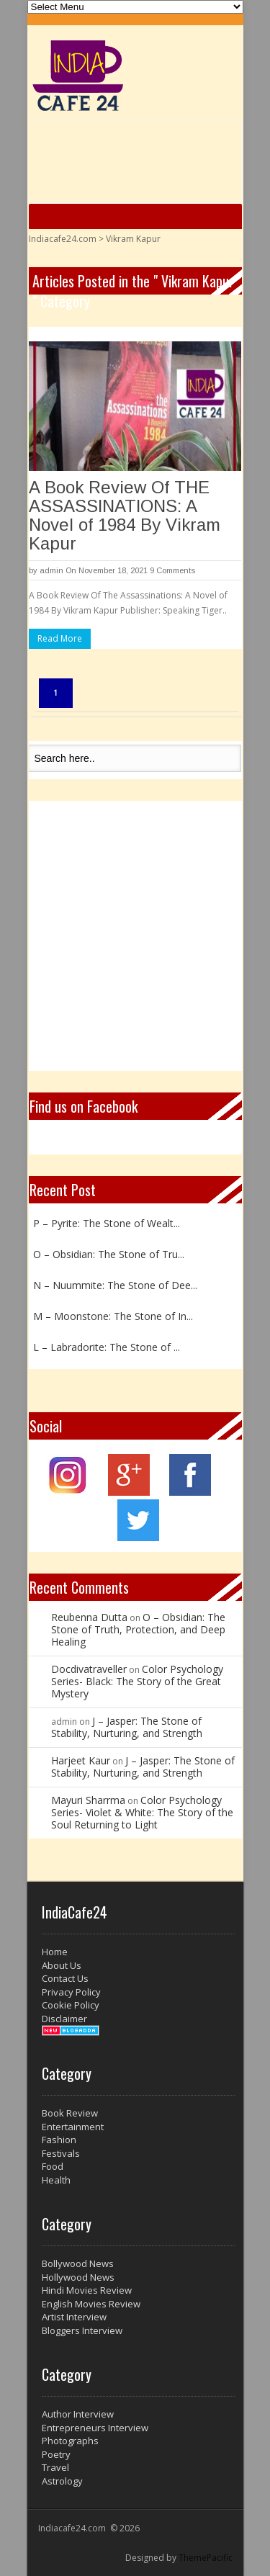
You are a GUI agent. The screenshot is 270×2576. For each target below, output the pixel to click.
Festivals (61, 2153)
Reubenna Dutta (89, 1617)
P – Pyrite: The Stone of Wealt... (106, 1223)
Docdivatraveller (89, 1669)
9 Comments (172, 570)
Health (56, 2179)
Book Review (70, 2112)
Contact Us (65, 1978)
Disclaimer (64, 2018)
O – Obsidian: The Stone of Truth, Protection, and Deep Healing (138, 1629)
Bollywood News (78, 2263)
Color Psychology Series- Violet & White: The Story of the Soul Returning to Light (142, 1812)
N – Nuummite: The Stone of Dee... (115, 1285)
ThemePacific (206, 2558)
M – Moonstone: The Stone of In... (113, 1316)
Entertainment (73, 2126)
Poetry (56, 2454)
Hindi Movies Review (87, 2290)
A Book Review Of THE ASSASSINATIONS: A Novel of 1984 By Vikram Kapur (124, 515)
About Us (61, 1965)
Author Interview (78, 2413)
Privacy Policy (71, 1991)
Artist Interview (74, 2316)
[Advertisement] (135, 936)
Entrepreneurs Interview (95, 2427)
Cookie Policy (70, 2004)
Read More (59, 638)
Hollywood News (78, 2277)
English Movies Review (91, 2303)
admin (51, 570)
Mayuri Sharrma (88, 1800)
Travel (55, 2467)
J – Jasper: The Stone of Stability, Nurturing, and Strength (126, 1727)
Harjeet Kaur (80, 1760)
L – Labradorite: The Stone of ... (106, 1347)
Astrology (62, 2480)
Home (55, 1951)
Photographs (70, 2440)
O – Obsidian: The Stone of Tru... (108, 1254)
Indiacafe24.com (62, 239)
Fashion (59, 2139)
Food (52, 2166)
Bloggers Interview (82, 2330)
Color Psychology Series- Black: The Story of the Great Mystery (137, 1681)
